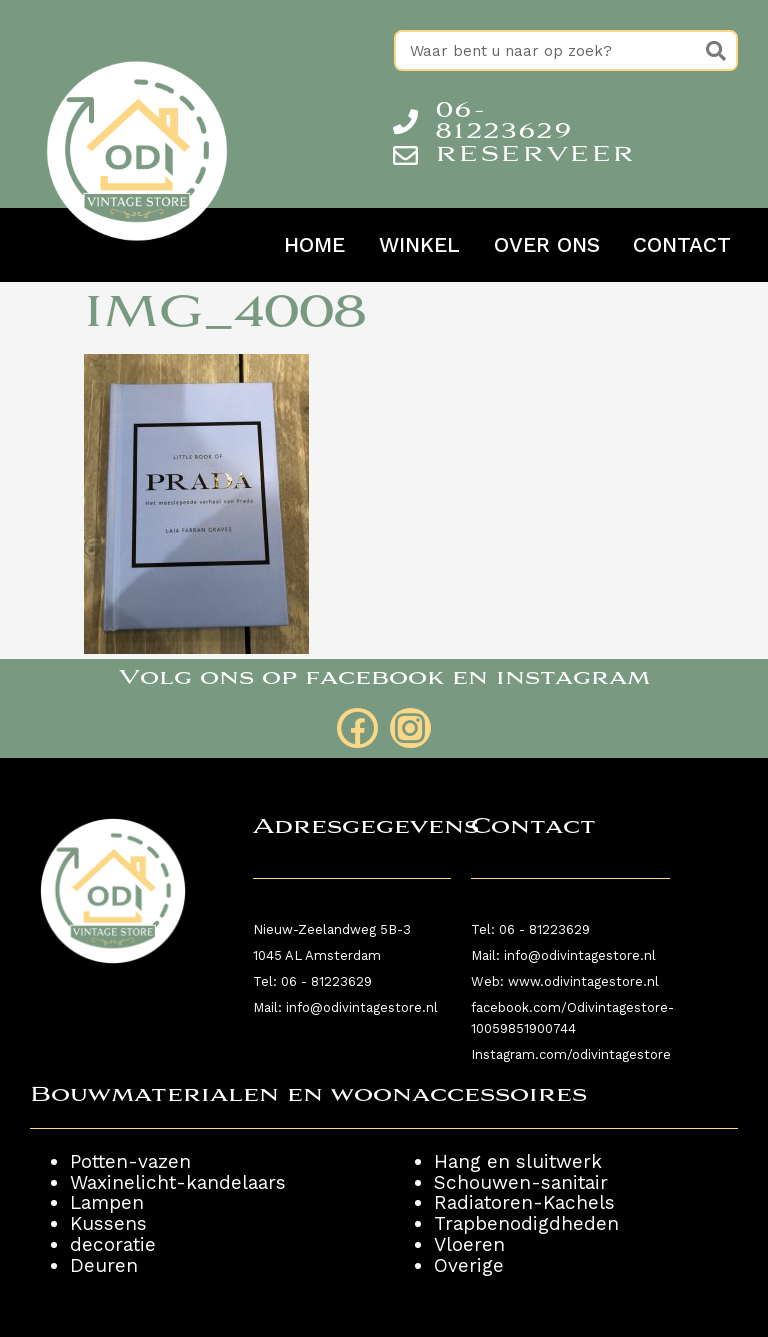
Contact (682, 245)
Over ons (547, 245)
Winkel (419, 245)
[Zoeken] (715, 50)
